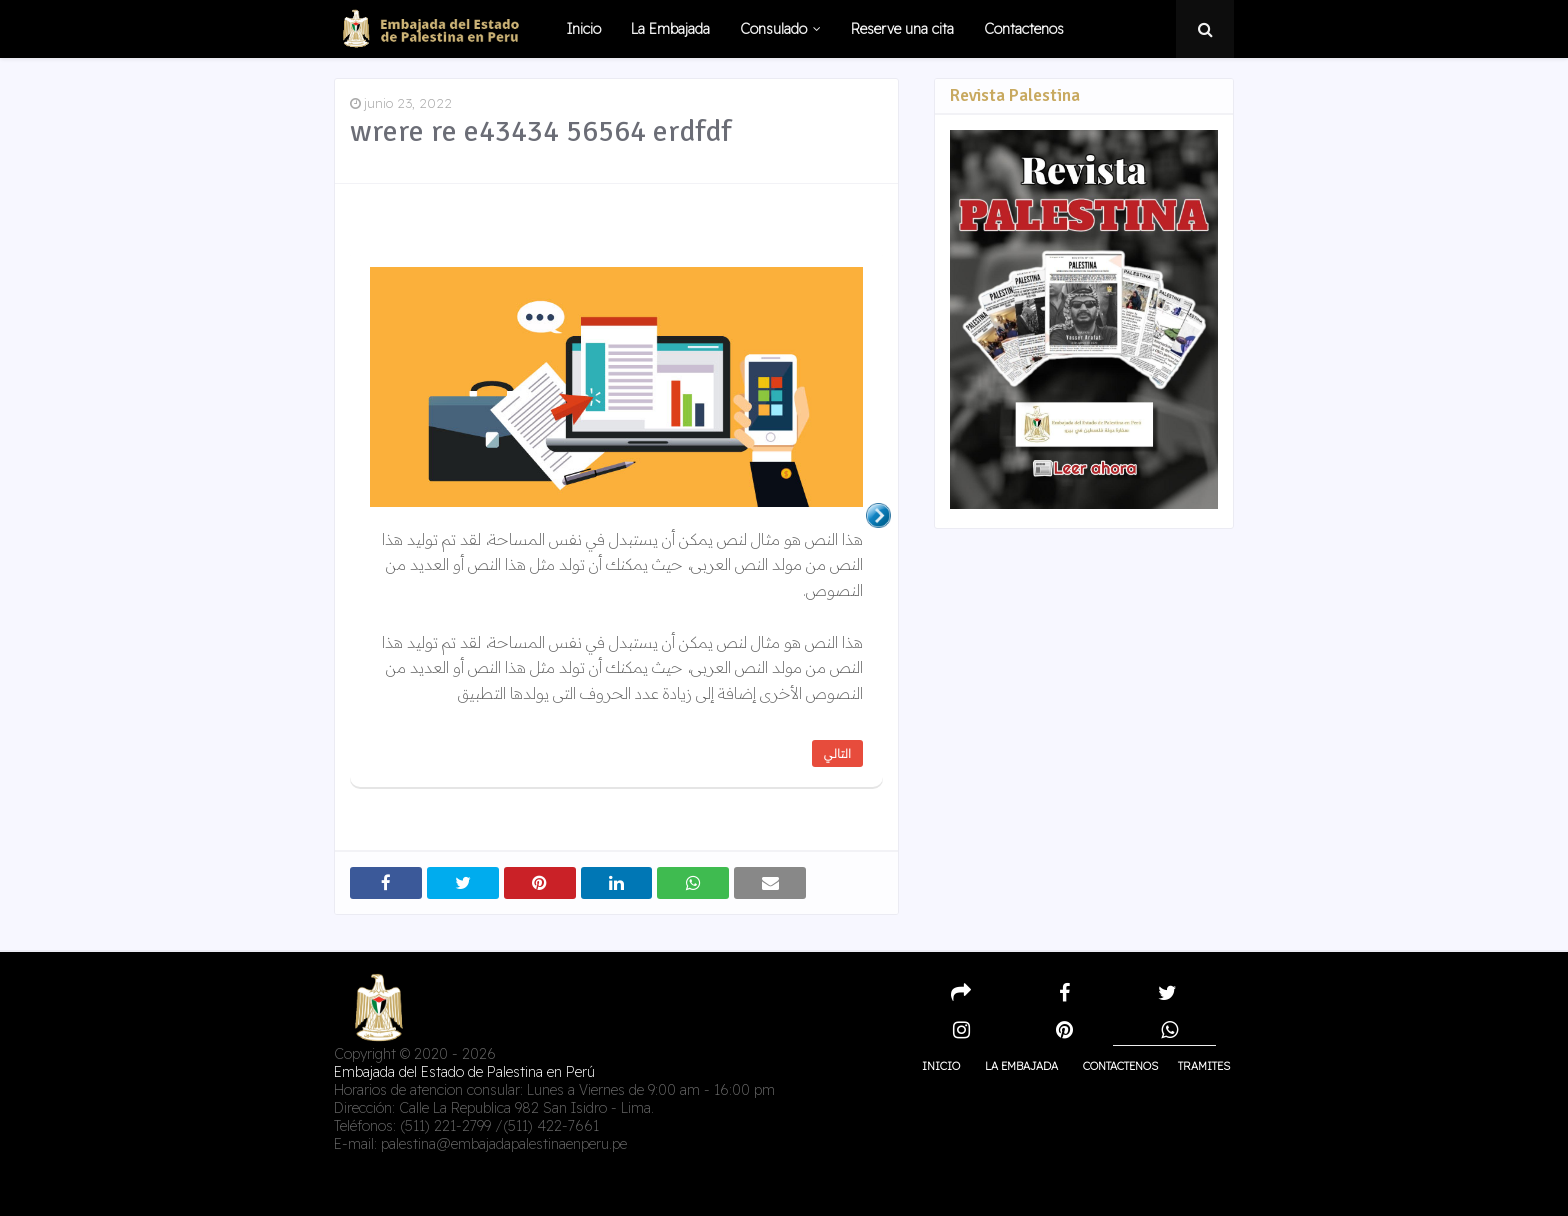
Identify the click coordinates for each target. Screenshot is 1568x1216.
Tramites (1204, 1066)
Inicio (941, 1066)
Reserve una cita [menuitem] (902, 29)
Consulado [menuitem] (773, 29)
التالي (837, 753)
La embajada (1021, 1066)
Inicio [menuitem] (584, 29)
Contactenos (1120, 1066)
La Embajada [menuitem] (670, 29)
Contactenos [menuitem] (1024, 29)
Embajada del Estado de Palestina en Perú (464, 1072)
